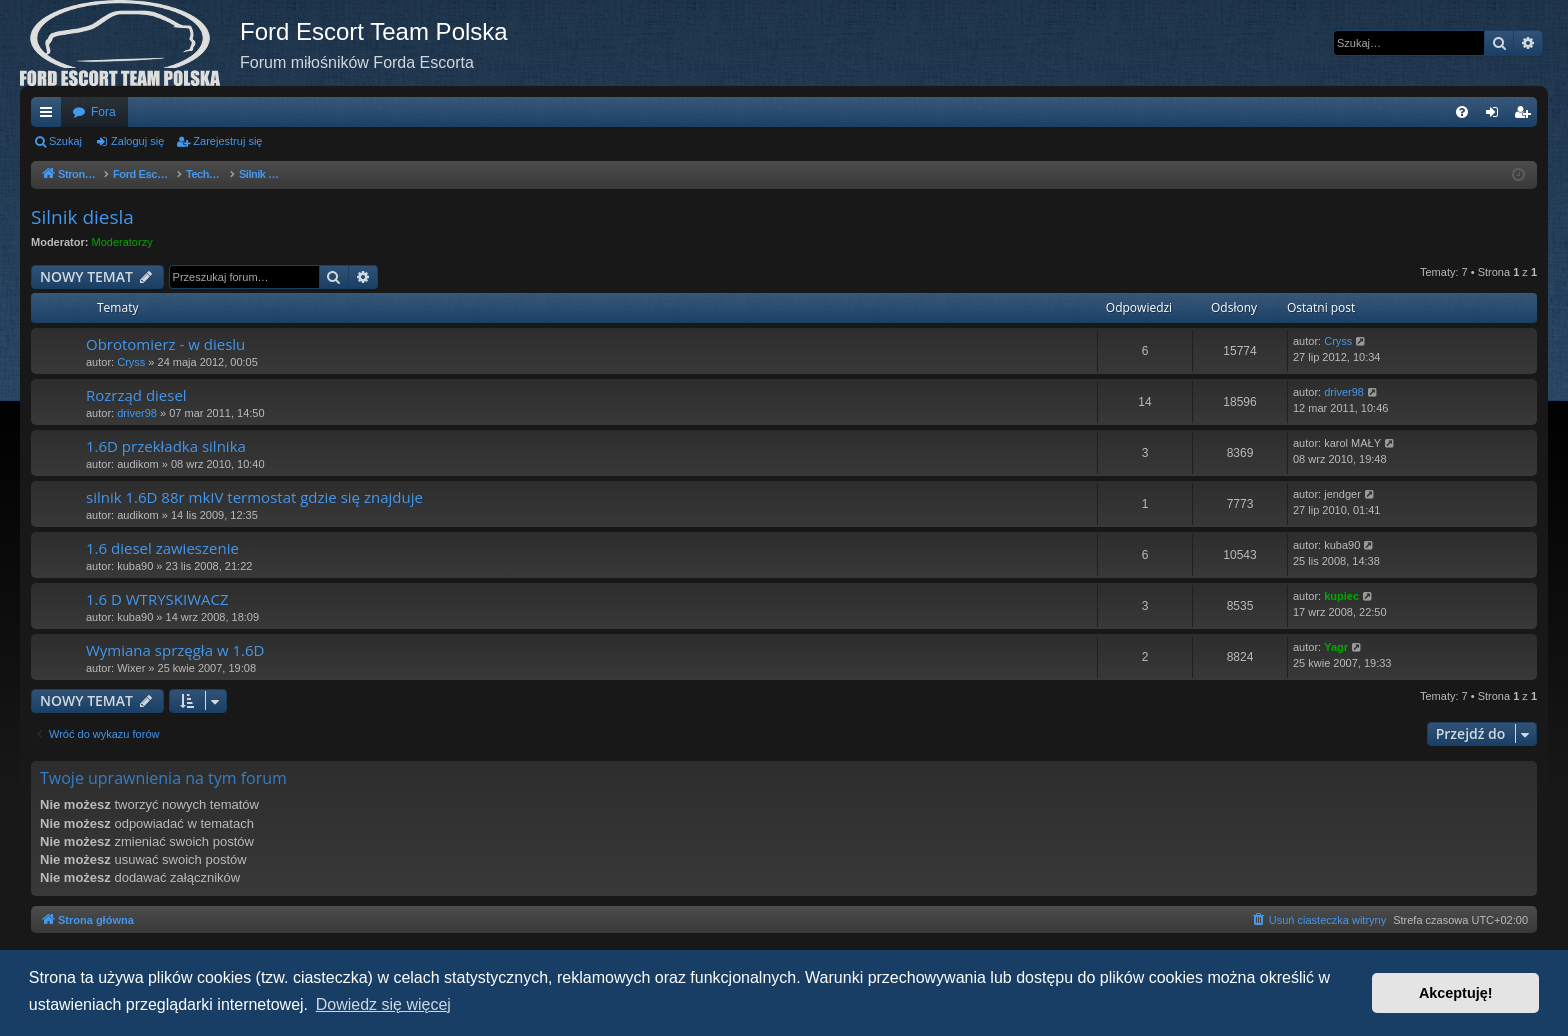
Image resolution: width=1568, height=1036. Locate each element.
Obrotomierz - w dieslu (165, 344)
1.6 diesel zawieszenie (162, 548)
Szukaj (65, 141)
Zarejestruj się (227, 141)
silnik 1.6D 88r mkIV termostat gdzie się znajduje (254, 497)
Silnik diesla (82, 217)
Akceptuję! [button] (1456, 993)
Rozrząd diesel (136, 395)
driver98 (137, 413)
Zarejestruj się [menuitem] (1526, 116)
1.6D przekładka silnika (166, 446)
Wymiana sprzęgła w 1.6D (175, 650)
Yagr (1336, 647)
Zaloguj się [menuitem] (1496, 116)
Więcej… (50, 116)
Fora (103, 112)
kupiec (1341, 596)
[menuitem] (1462, 112)
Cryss (131, 362)
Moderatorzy (122, 242)
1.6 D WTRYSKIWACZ (157, 599)
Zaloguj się (137, 141)
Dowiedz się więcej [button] (383, 1004)
